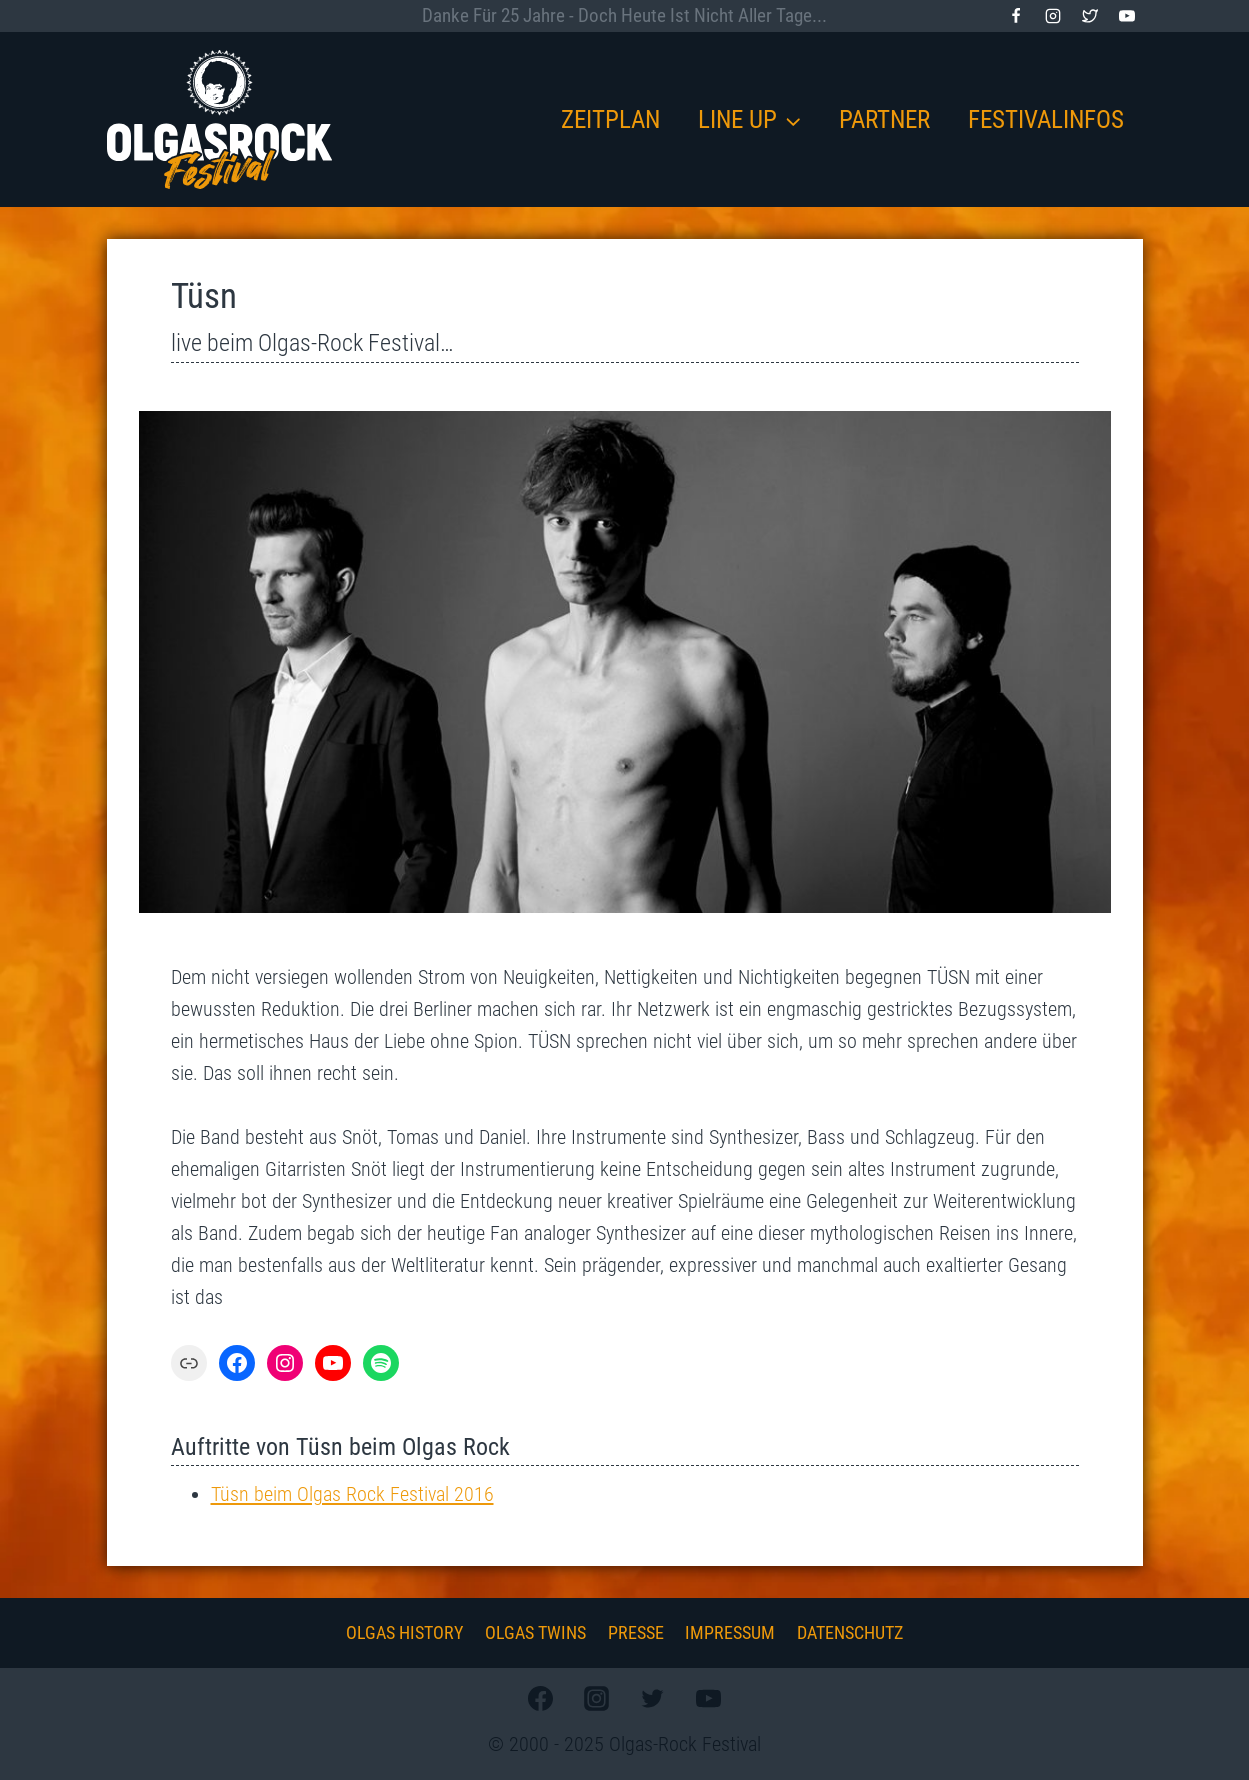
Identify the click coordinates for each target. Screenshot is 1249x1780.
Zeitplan (610, 119)
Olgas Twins (535, 1632)
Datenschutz (850, 1632)
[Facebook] (1016, 16)
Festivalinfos (1046, 119)
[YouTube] (1127, 16)
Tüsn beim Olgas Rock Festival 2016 (352, 1494)
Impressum (730, 1632)
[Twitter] (1090, 16)
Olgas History (404, 1632)
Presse (636, 1632)
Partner (884, 119)
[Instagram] (1053, 16)
